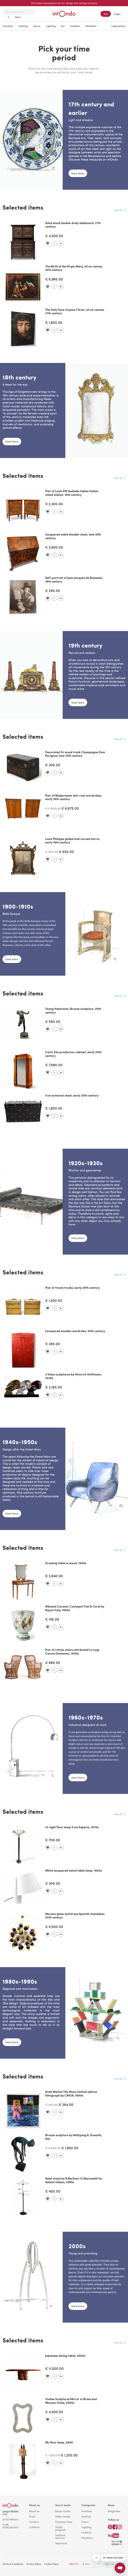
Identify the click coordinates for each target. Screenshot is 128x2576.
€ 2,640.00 (54, 1575)
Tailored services (60, 2536)
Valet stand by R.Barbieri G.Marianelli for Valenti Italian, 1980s (73, 2180)
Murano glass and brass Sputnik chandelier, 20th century (75, 1916)
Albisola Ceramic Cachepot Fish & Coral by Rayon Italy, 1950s (74, 1608)
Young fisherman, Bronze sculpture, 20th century (73, 1010)
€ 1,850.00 (69, 2147)
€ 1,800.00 (53, 322)
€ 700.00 (52, 1839)
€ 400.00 (52, 2191)
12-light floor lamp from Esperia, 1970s (72, 1827)
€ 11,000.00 (54, 2368)
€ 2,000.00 (53, 2148)
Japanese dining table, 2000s (65, 2355)
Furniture (7, 26)
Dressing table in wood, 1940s (65, 1563)
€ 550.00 (52, 1021)
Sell (106, 14)
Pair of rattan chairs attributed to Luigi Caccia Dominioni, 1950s (72, 1652)
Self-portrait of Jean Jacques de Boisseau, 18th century (74, 580)
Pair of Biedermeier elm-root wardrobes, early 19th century (73, 797)
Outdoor (75, 26)
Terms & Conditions (12, 2563)
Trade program (60, 2528)
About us (34, 2511)
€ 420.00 (51, 2105)
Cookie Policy (51, 2563)
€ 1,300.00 (53, 1300)
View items (77, 173)
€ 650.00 (66, 851)
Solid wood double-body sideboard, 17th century (73, 225)
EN (71, 2564)
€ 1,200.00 (69, 2455)
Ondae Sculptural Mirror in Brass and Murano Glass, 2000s (71, 2401)
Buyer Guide (62, 2511)
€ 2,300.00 (54, 503)
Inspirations (118, 26)
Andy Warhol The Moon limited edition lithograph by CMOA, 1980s (71, 2094)
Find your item (63, 2521)
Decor (36, 26)
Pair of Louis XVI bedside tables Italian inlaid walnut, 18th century (71, 493)
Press (32, 2516)
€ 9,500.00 (54, 1926)
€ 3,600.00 (54, 547)
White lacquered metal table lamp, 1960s (73, 1870)
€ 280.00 (52, 1343)
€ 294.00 (66, 2104)
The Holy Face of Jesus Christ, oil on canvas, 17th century (74, 311)
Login (117, 14)
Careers (33, 2521)
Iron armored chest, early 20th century (71, 1095)
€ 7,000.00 (53, 808)
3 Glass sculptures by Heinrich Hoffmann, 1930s (73, 1376)
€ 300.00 (52, 764)
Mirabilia (90, 26)
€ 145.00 (52, 1619)
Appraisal (61, 2543)
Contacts (34, 2527)
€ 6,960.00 (54, 279)
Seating (23, 26)
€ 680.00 (52, 1662)
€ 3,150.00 (53, 1387)
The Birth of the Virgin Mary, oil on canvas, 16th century (74, 268)
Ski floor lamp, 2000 (59, 2442)
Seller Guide (62, 2516)
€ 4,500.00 (54, 235)
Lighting (51, 26)
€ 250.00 (52, 590)
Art (62, 26)
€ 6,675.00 (70, 808)
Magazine (114, 2511)
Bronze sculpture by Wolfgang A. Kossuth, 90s (73, 2137)
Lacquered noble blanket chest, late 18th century (73, 536)
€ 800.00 (51, 852)
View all (118, 209)
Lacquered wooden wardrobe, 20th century (75, 1331)
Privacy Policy (33, 2563)
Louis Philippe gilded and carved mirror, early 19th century (72, 841)
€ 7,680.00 (53, 1064)
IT (76, 2564)
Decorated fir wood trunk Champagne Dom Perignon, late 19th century (75, 754)
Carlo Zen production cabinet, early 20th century (73, 1054)
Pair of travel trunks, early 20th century (72, 1287)
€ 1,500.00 (52, 2455)
